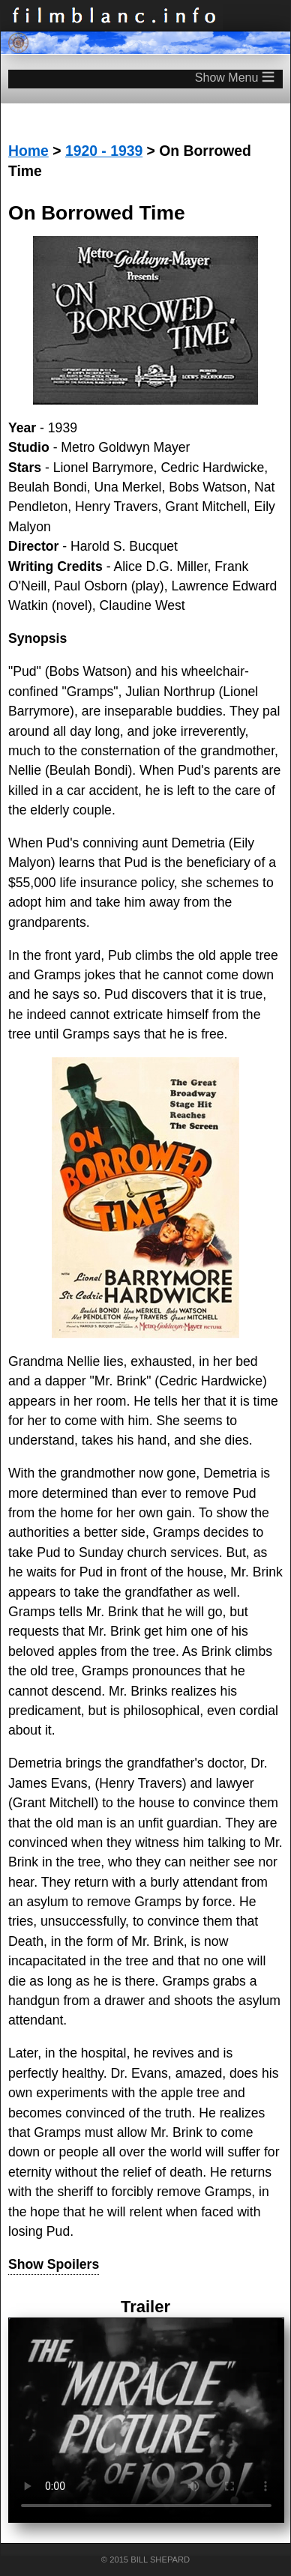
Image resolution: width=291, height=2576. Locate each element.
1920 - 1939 (103, 150)
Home (28, 150)
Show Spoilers (53, 2264)
